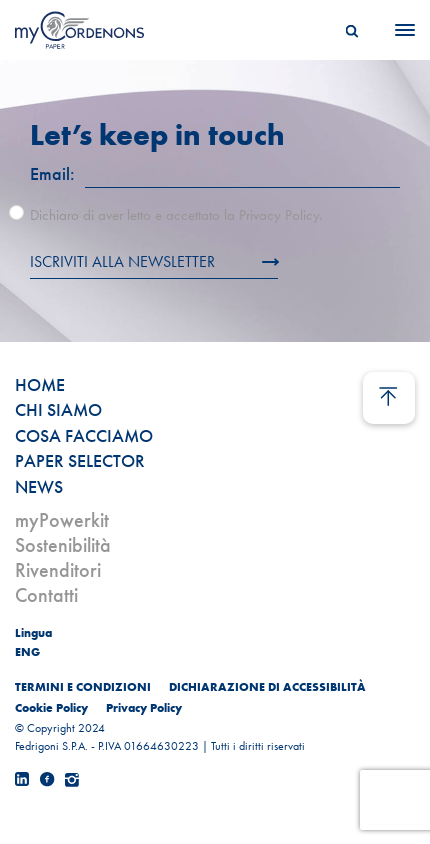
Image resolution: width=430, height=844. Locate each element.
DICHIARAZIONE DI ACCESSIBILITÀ (267, 687)
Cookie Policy (51, 708)
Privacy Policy (144, 708)
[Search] (352, 30)
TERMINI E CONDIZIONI (83, 687)
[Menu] (399, 30)
